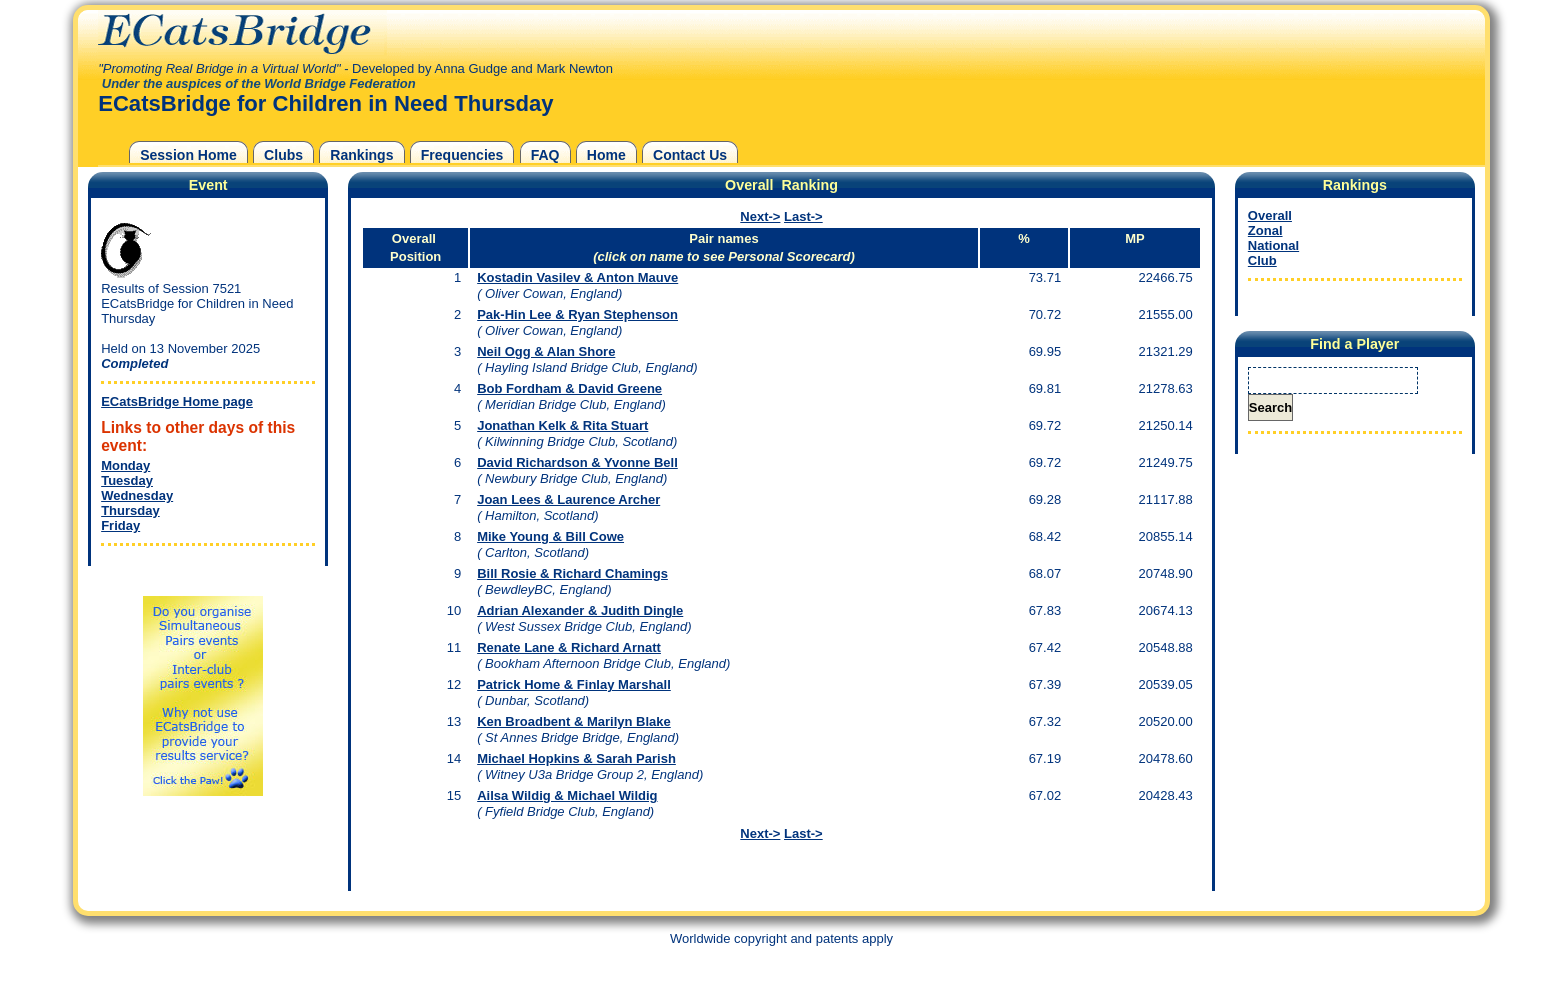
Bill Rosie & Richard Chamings (572, 573)
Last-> (803, 216)
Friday (120, 525)
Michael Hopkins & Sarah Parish (576, 758)
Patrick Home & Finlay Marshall (574, 684)
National (1273, 245)
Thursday (130, 510)
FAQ (545, 155)
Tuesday (127, 480)
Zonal (1265, 230)
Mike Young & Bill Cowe (550, 536)
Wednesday (137, 495)
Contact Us (690, 155)
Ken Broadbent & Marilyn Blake (574, 721)
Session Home (188, 155)
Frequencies (462, 155)
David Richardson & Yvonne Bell (577, 462)
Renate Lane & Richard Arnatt (569, 647)
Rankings (361, 155)
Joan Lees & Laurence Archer (568, 499)
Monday (125, 465)
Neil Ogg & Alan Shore (546, 351)
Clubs (283, 155)
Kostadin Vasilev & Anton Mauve (577, 277)
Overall (1270, 215)
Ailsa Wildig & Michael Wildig (567, 795)
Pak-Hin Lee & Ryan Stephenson (577, 314)
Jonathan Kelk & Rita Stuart (562, 425)
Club (1262, 260)
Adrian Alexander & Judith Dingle (580, 610)
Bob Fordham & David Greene (569, 388)
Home (606, 155)
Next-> (760, 216)
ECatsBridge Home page (177, 401)
